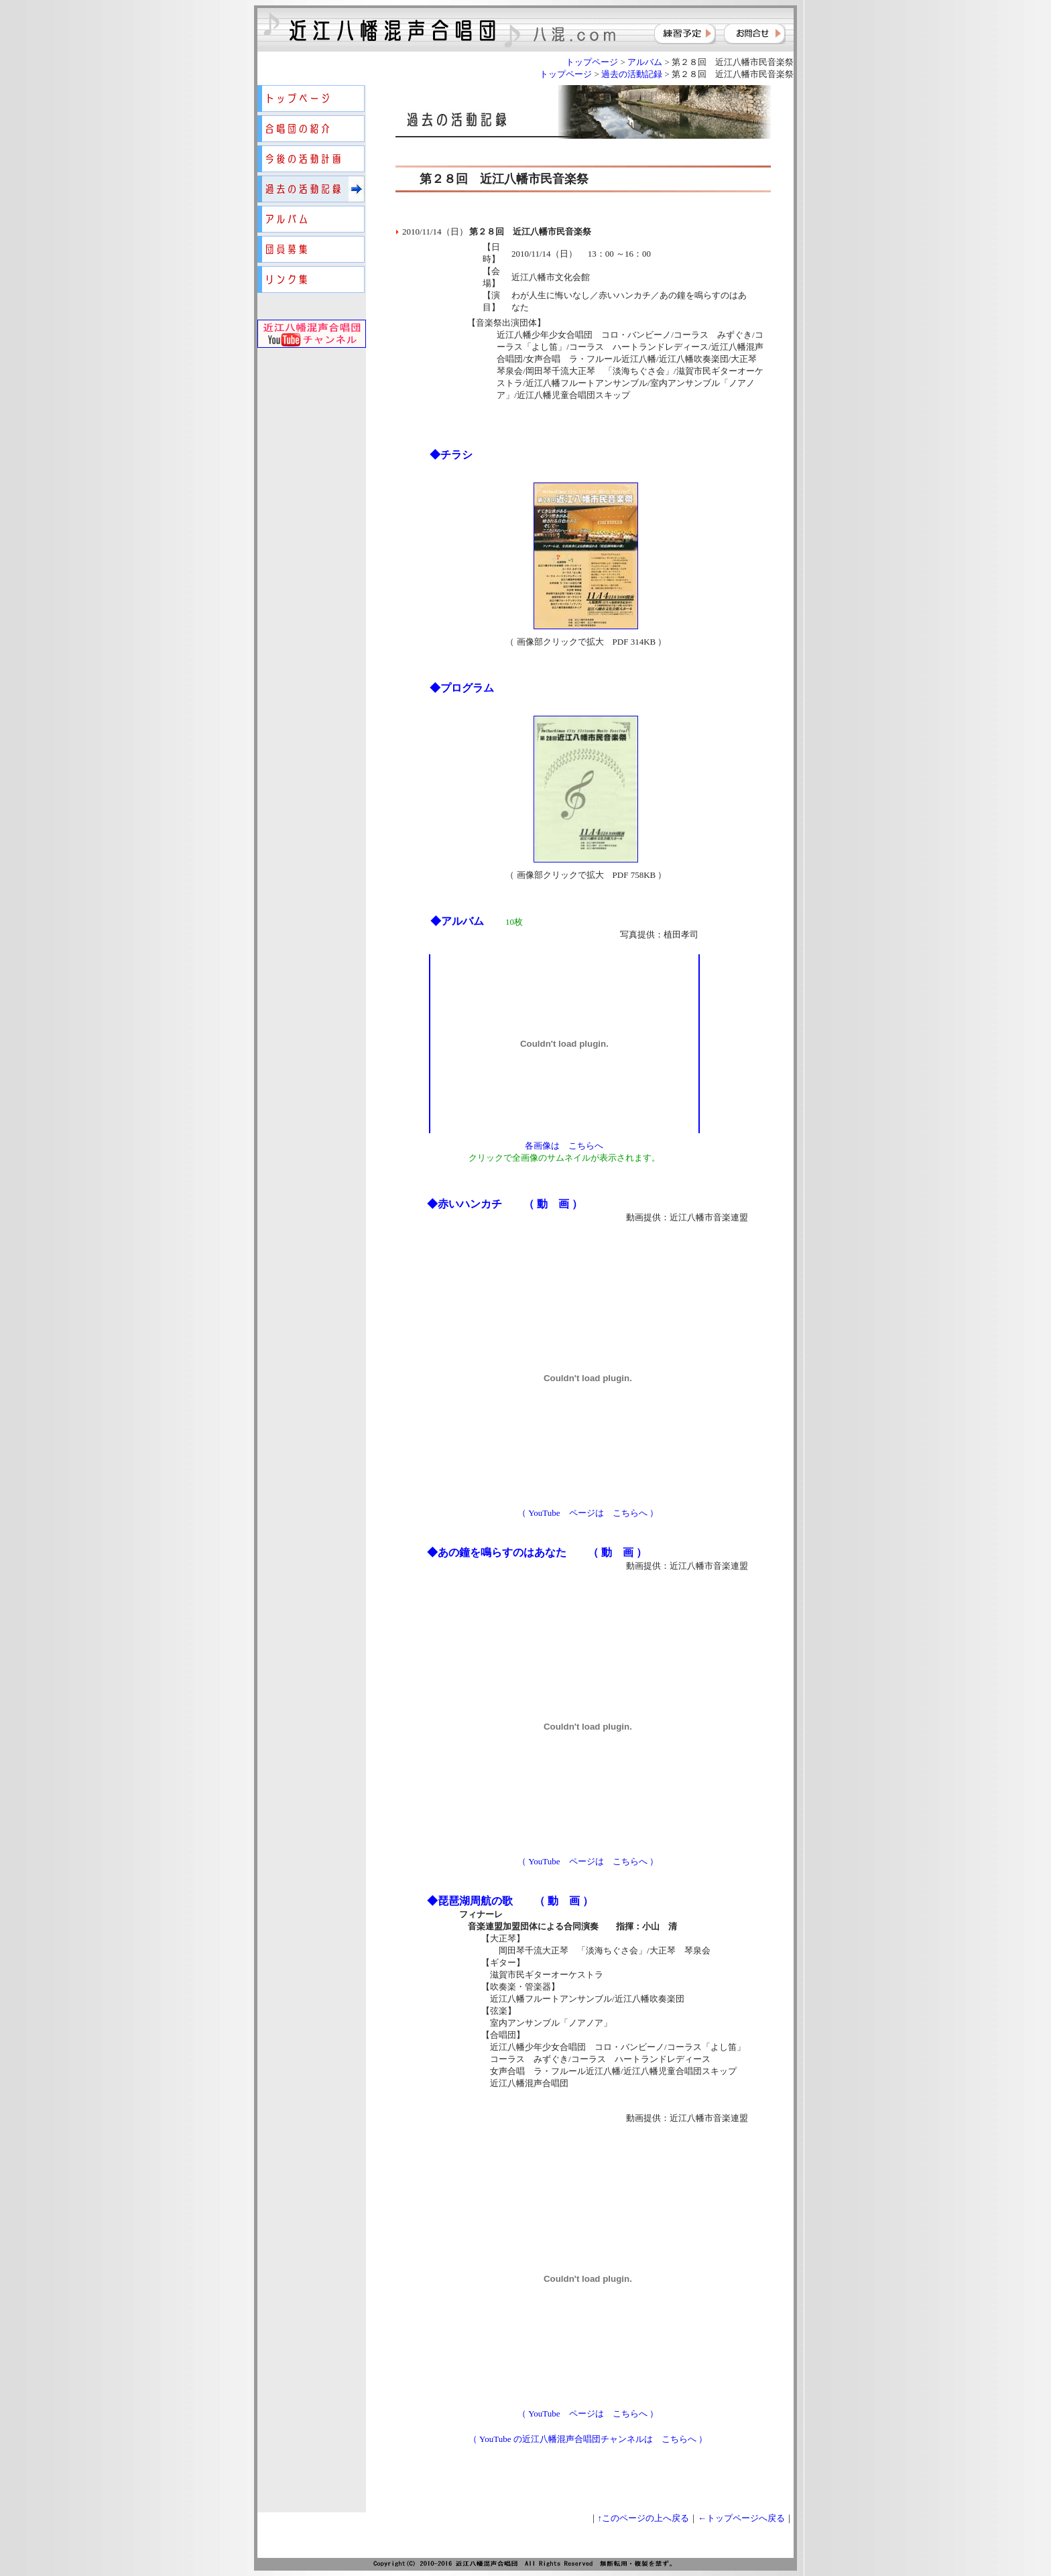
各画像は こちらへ (564, 1146)
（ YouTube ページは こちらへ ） (587, 1513)
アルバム (644, 62)
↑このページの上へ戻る (644, 2518)
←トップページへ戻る (741, 2518)
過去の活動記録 (631, 74)
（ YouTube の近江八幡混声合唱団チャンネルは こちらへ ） (588, 2439)
